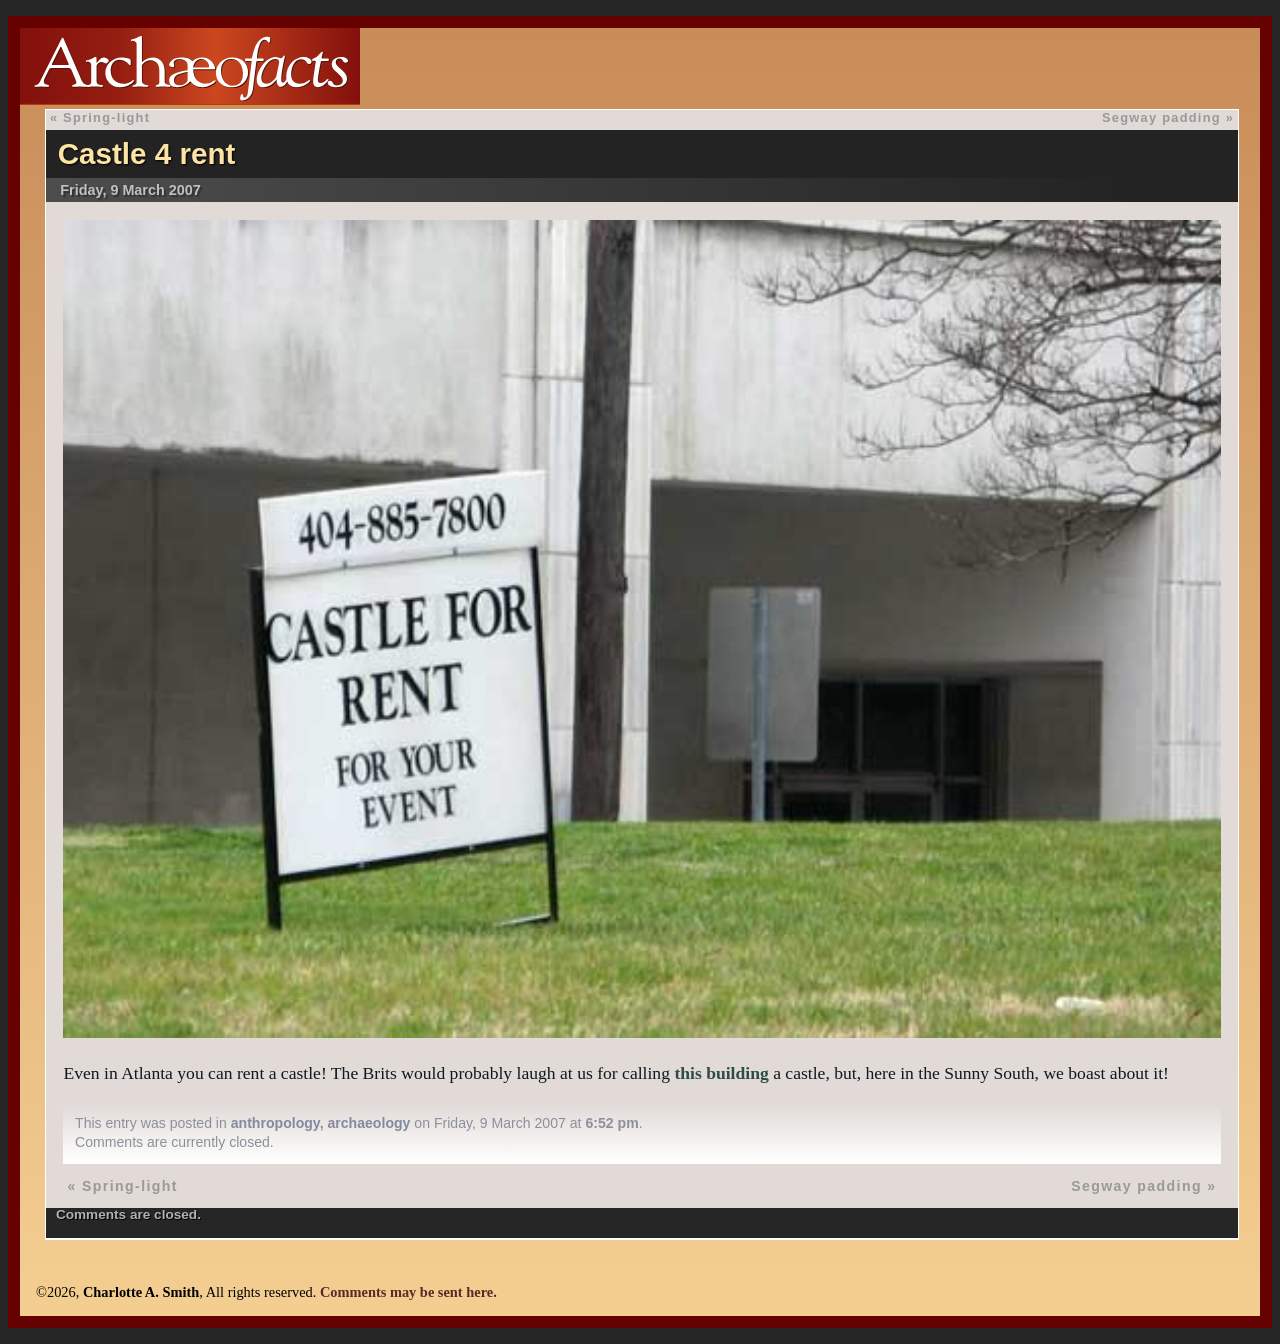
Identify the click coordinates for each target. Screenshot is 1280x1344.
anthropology (275, 1123)
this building (721, 1073)
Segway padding (1161, 117)
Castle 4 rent (147, 153)
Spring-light (106, 117)
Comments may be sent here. (408, 1292)
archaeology (368, 1123)
